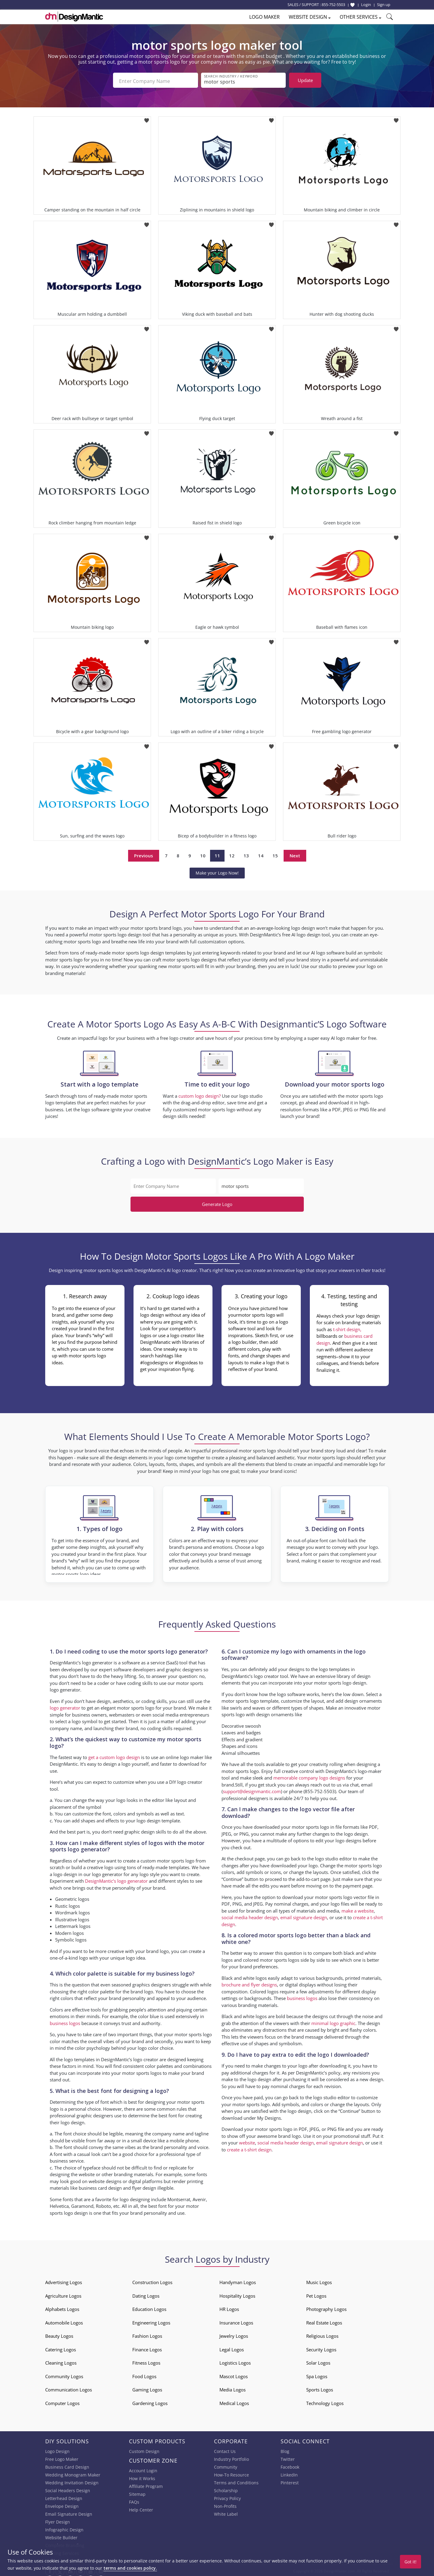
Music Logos (319, 2281)
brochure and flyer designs (249, 1983)
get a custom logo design (114, 1755)
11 (217, 854)
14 (260, 854)
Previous (143, 854)
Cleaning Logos (61, 2361)
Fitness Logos (146, 2361)
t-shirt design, (347, 1327)
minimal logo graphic (333, 2021)
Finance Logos (147, 2348)
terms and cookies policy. (130, 2568)
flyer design (144, 2186)
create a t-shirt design (249, 2148)
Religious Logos (322, 2334)
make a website (357, 1909)
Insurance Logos (236, 2321)
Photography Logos (326, 2308)
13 (246, 854)
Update (305, 80)
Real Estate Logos (324, 2321)
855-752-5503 (333, 4)
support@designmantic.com (252, 1789)
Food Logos (144, 2375)
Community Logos (64, 2375)
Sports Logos (319, 2388)
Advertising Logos (63, 2281)
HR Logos (229, 2308)
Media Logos (232, 2388)
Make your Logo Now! (217, 871)
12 (231, 854)
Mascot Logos (233, 2375)
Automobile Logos (64, 2321)
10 (203, 854)
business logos (65, 2021)
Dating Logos (145, 2294)
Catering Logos (60, 2348)
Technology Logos (325, 2401)
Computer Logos (62, 2401)
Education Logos (149, 2308)
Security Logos (321, 2348)
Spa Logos (316, 2375)
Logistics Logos (235, 2361)
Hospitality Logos (237, 2294)
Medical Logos (234, 2401)
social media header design (250, 1916)
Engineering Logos (151, 2321)
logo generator (65, 1706)
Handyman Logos (237, 2281)
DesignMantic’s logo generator (116, 1879)
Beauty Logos (59, 2334)
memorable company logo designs (309, 1776)
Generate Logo (217, 1203)
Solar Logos (318, 2361)
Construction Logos (152, 2281)
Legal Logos (231, 2348)
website (247, 2141)
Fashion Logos (147, 2334)
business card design (100, 2186)
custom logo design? (199, 1094)
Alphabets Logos (62, 2308)
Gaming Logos (147, 2388)
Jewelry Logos (233, 2334)
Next (295, 854)
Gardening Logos (150, 2401)
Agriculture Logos (63, 2294)
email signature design (303, 1916)
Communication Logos (68, 2388)
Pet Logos (316, 2294)
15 (275, 854)
